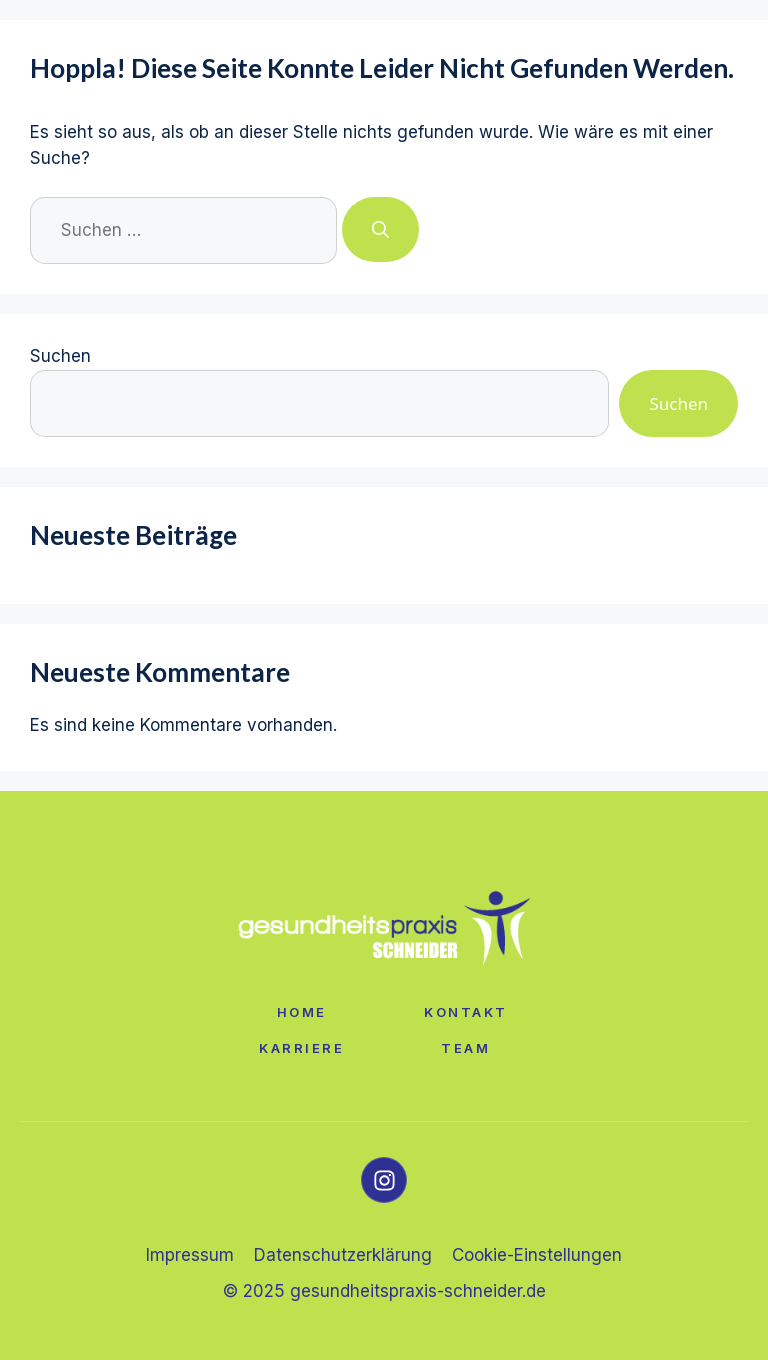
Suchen (60, 356)
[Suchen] (380, 230)
